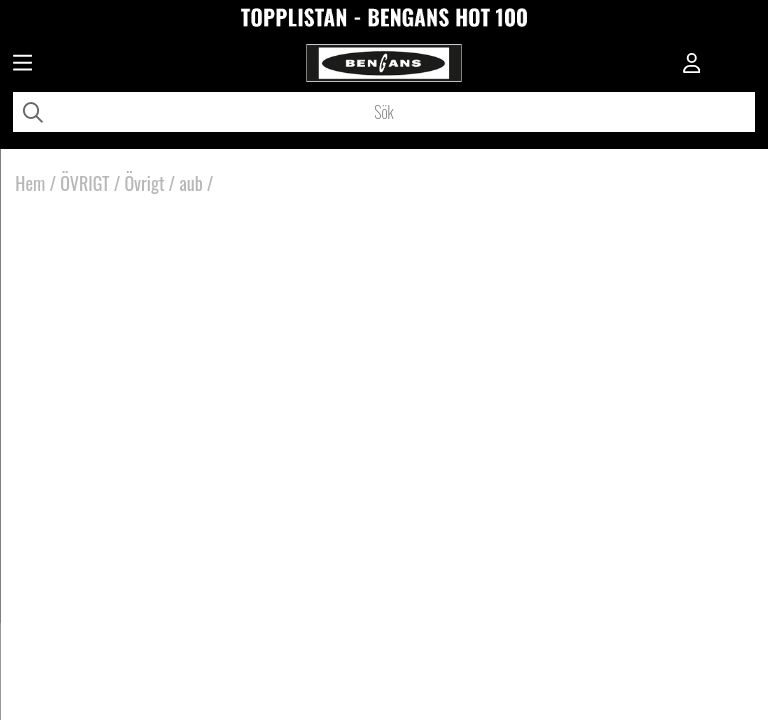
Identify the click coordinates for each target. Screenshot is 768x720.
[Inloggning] (692, 65)
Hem (30, 183)
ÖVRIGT (84, 183)
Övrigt (144, 183)
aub (190, 183)
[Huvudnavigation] (22, 65)
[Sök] (384, 112)
